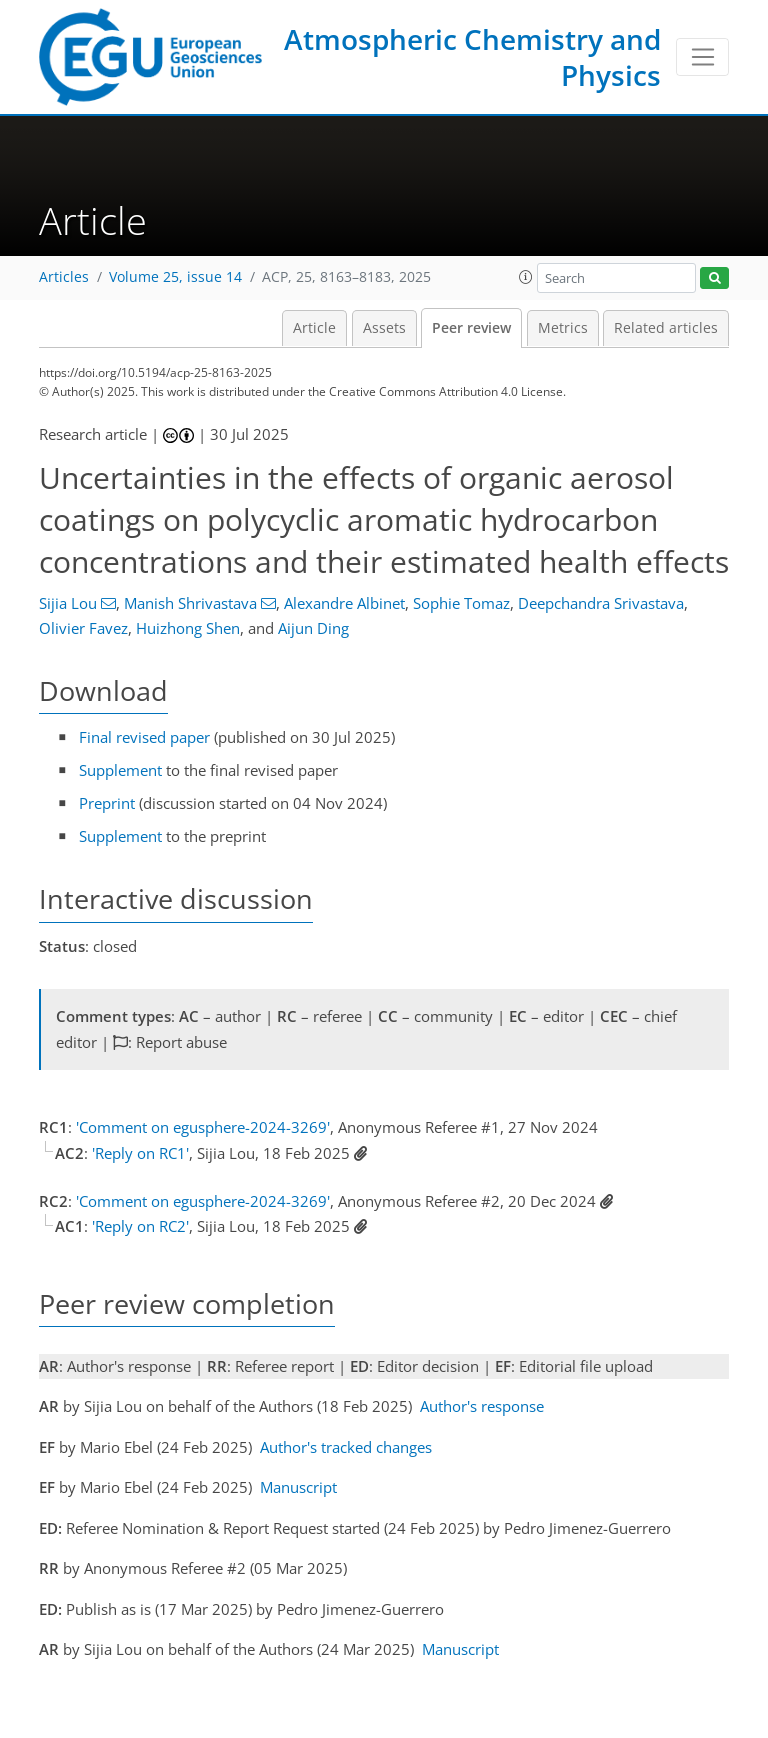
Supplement (120, 770)
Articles (64, 277)
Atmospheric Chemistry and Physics (472, 57)
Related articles (666, 328)
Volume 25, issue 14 (175, 277)
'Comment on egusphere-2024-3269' (203, 1127)
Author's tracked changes (346, 1447)
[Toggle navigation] (702, 57)
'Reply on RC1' (140, 1153)
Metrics (563, 328)
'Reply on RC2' (140, 1226)
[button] (526, 277)
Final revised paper (144, 737)
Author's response (482, 1406)
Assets (384, 328)
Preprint (107, 803)
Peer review (471, 328)
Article (314, 328)
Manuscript (298, 1487)
